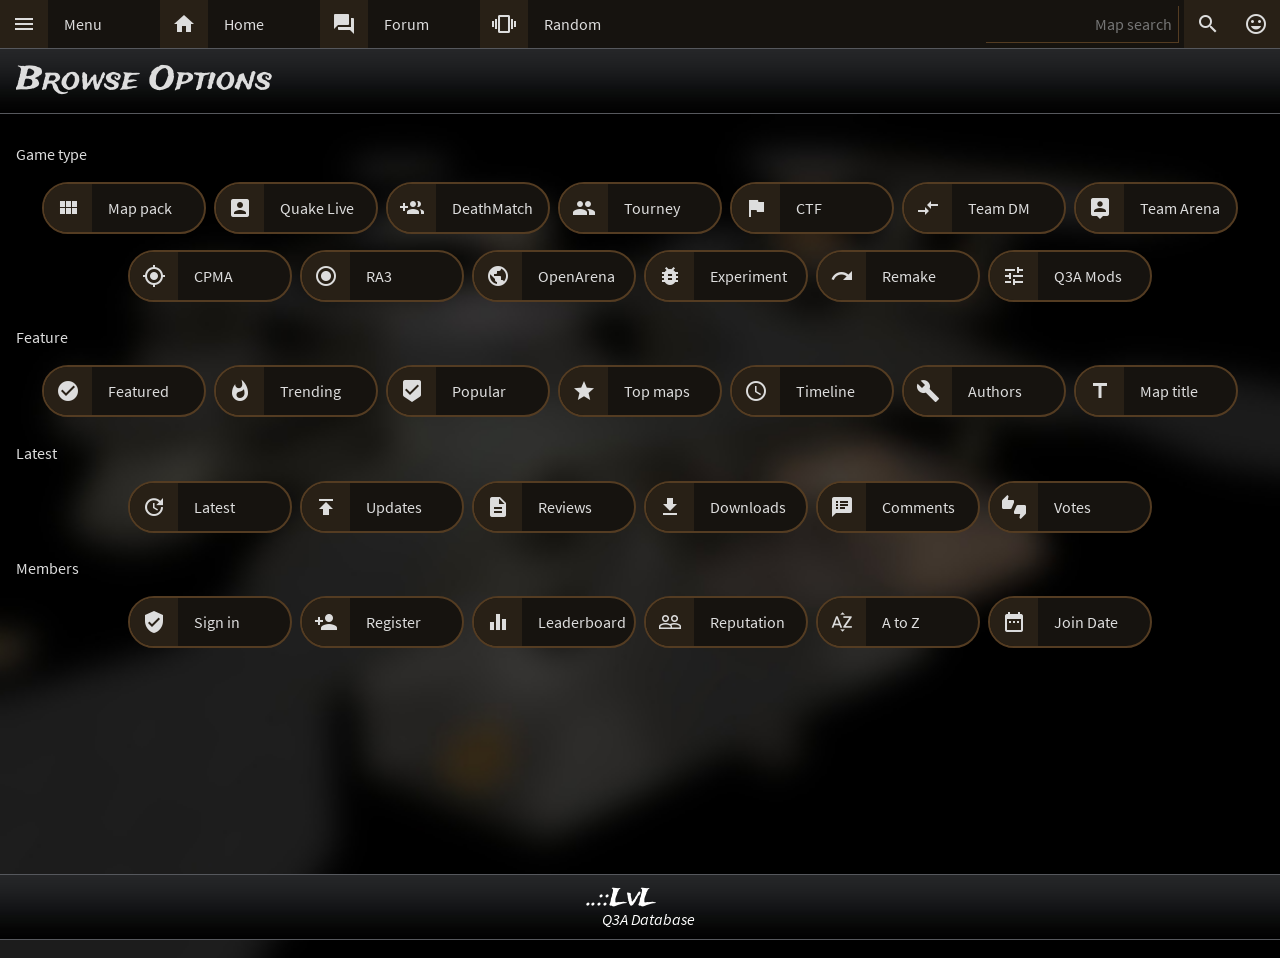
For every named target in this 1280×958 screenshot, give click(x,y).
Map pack (140, 208)
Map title (1169, 391)
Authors (995, 391)
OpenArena (576, 276)
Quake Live (317, 208)
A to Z (901, 622)
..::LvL (621, 898)
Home (244, 24)
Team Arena (1180, 208)
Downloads (748, 507)
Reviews (565, 507)
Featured (138, 391)
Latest (214, 507)
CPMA (213, 276)
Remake (909, 276)
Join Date (1086, 622)
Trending (310, 391)
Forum (406, 24)
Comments (918, 507)
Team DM (999, 208)
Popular (479, 391)
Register (393, 622)
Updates (394, 507)
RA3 (379, 276)
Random (572, 24)
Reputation (747, 622)
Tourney (652, 208)
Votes (1072, 507)
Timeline (825, 391)
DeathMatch (492, 208)
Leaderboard (582, 622)
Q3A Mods (1088, 276)
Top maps (657, 391)
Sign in (217, 622)
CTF (809, 208)
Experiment (748, 276)
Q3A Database (648, 919)
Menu (83, 24)
